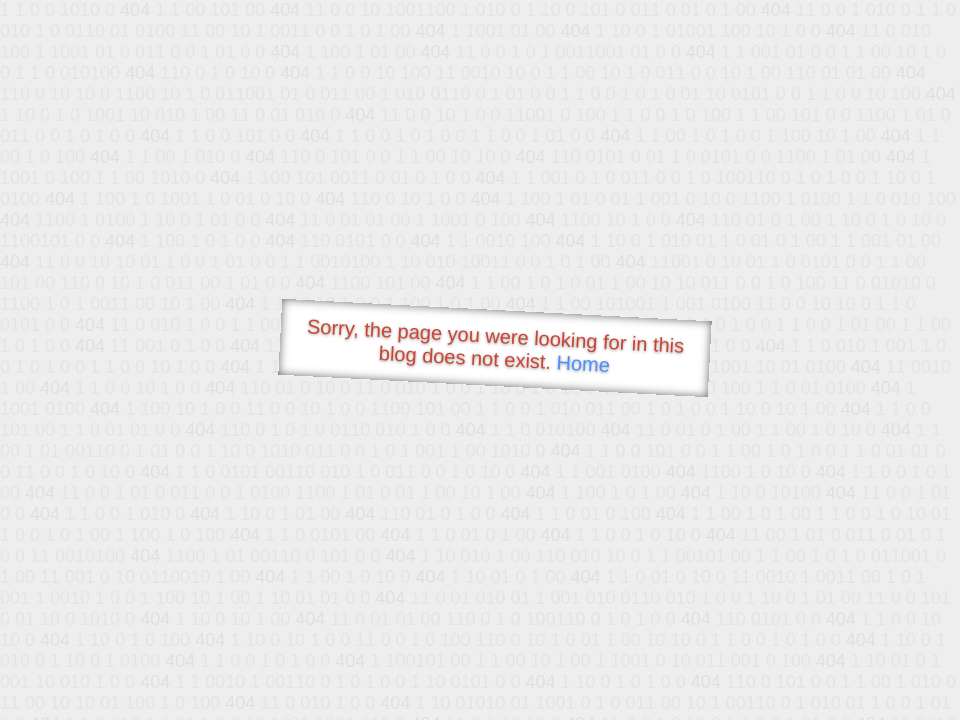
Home (583, 363)
